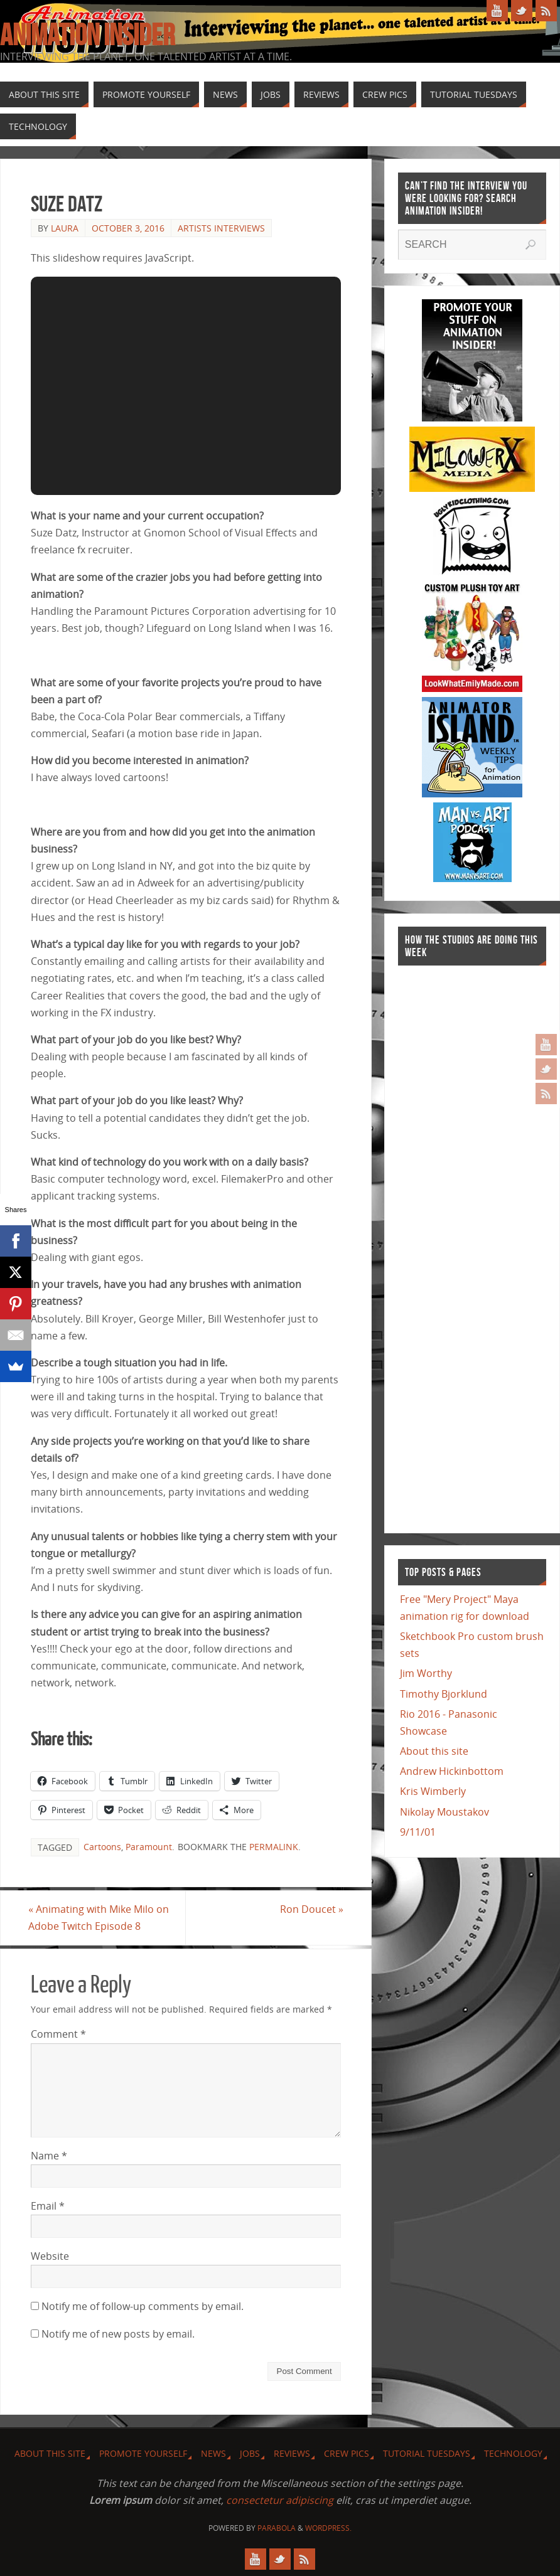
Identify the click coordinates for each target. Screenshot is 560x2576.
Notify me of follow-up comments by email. (142, 2307)
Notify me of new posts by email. (118, 2334)
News (213, 2453)
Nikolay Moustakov (444, 1812)
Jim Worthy (426, 1673)
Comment (58, 2034)
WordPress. (328, 2528)
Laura (64, 228)
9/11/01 (418, 1832)
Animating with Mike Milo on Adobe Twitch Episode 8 (101, 1917)
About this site (434, 1751)
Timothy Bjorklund (443, 1694)
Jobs (250, 2453)
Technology (513, 2453)
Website (50, 2256)
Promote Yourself (143, 2453)
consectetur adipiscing (279, 2501)
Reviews (292, 2453)
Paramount (149, 1847)
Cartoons (102, 1847)
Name (49, 2156)
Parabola (276, 2528)
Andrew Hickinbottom (451, 1771)
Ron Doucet (309, 1909)
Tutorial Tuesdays (426, 2453)
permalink (273, 1847)
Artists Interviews (221, 228)
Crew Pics (346, 2453)
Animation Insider (87, 35)
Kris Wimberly (433, 1791)
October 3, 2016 (128, 228)
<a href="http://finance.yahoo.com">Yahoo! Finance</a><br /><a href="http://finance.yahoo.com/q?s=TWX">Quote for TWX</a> (448, 1242)
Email (48, 2206)
